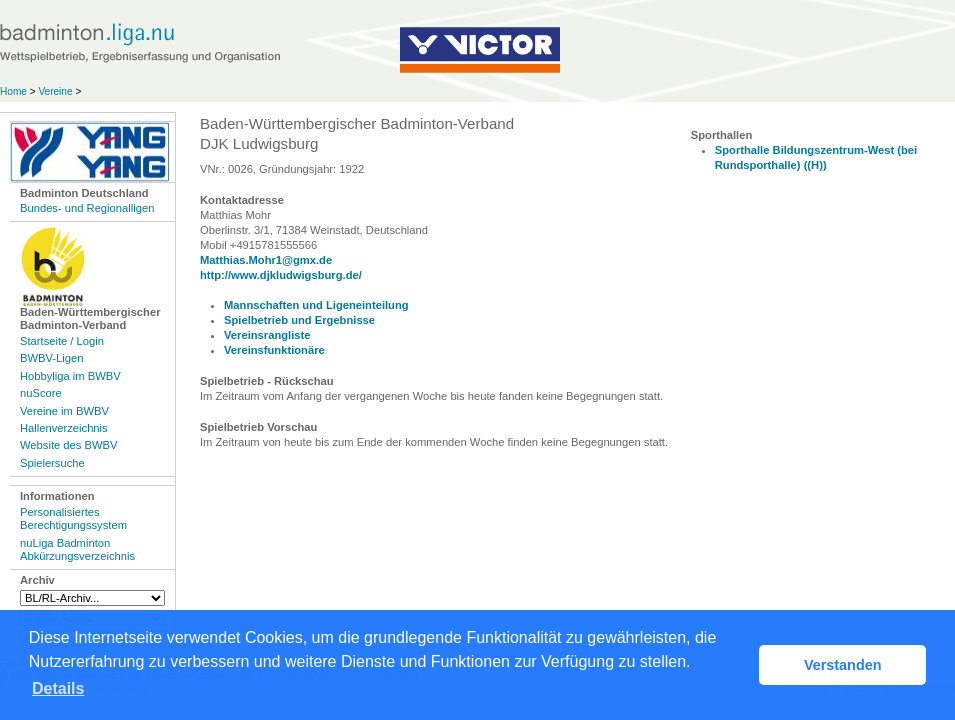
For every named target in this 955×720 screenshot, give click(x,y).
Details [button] (58, 688)
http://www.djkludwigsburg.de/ (281, 275)
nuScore (41, 393)
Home (13, 91)
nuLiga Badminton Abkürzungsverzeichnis (77, 549)
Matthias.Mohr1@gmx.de (266, 260)
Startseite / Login (62, 341)
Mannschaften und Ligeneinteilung (316, 305)
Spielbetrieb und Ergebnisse (299, 320)
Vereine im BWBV (64, 411)
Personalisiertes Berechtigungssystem (73, 518)
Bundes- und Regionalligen (87, 208)
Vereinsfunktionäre (274, 350)
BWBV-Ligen (51, 358)
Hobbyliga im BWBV (70, 376)
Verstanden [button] (843, 665)
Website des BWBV (68, 445)
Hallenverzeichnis (64, 428)
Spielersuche (52, 463)
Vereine (55, 91)
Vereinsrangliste (267, 335)
